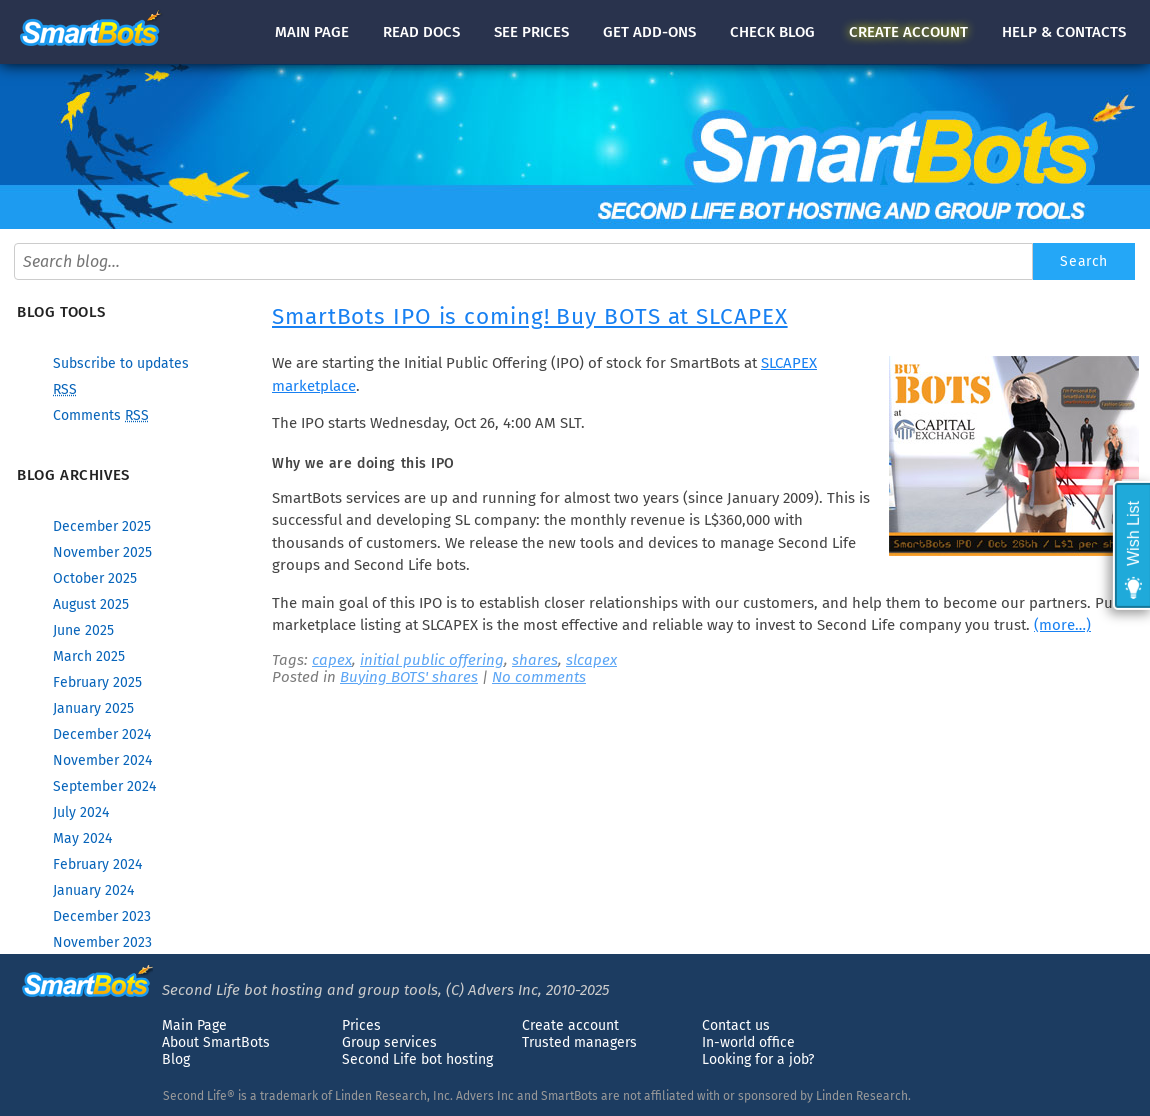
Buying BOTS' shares (409, 677)
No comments (539, 677)
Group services (389, 1042)
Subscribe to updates (121, 363)
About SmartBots (216, 1042)
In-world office (748, 1042)
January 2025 (93, 708)
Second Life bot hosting (417, 1059)
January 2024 (93, 890)
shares (535, 660)
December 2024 (102, 734)
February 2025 (97, 682)
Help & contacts (1064, 32)
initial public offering (432, 660)
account (908, 32)
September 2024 (104, 786)
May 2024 (82, 838)
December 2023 (102, 916)
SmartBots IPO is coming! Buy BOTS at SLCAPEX (530, 316)
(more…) (1062, 625)
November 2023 (102, 942)
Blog (176, 1059)
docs (421, 32)
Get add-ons (649, 32)
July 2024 (81, 812)
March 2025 (89, 656)
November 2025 (102, 552)
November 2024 (102, 760)
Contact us (736, 1025)
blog (772, 32)
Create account (570, 1025)
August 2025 (91, 604)
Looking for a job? (758, 1059)
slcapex (591, 660)
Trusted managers (579, 1042)
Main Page (194, 1025)
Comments (101, 415)
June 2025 (83, 630)
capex (332, 660)
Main (312, 32)
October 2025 (95, 578)
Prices (361, 1025)
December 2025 (102, 526)
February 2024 (97, 864)
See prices (531, 32)
